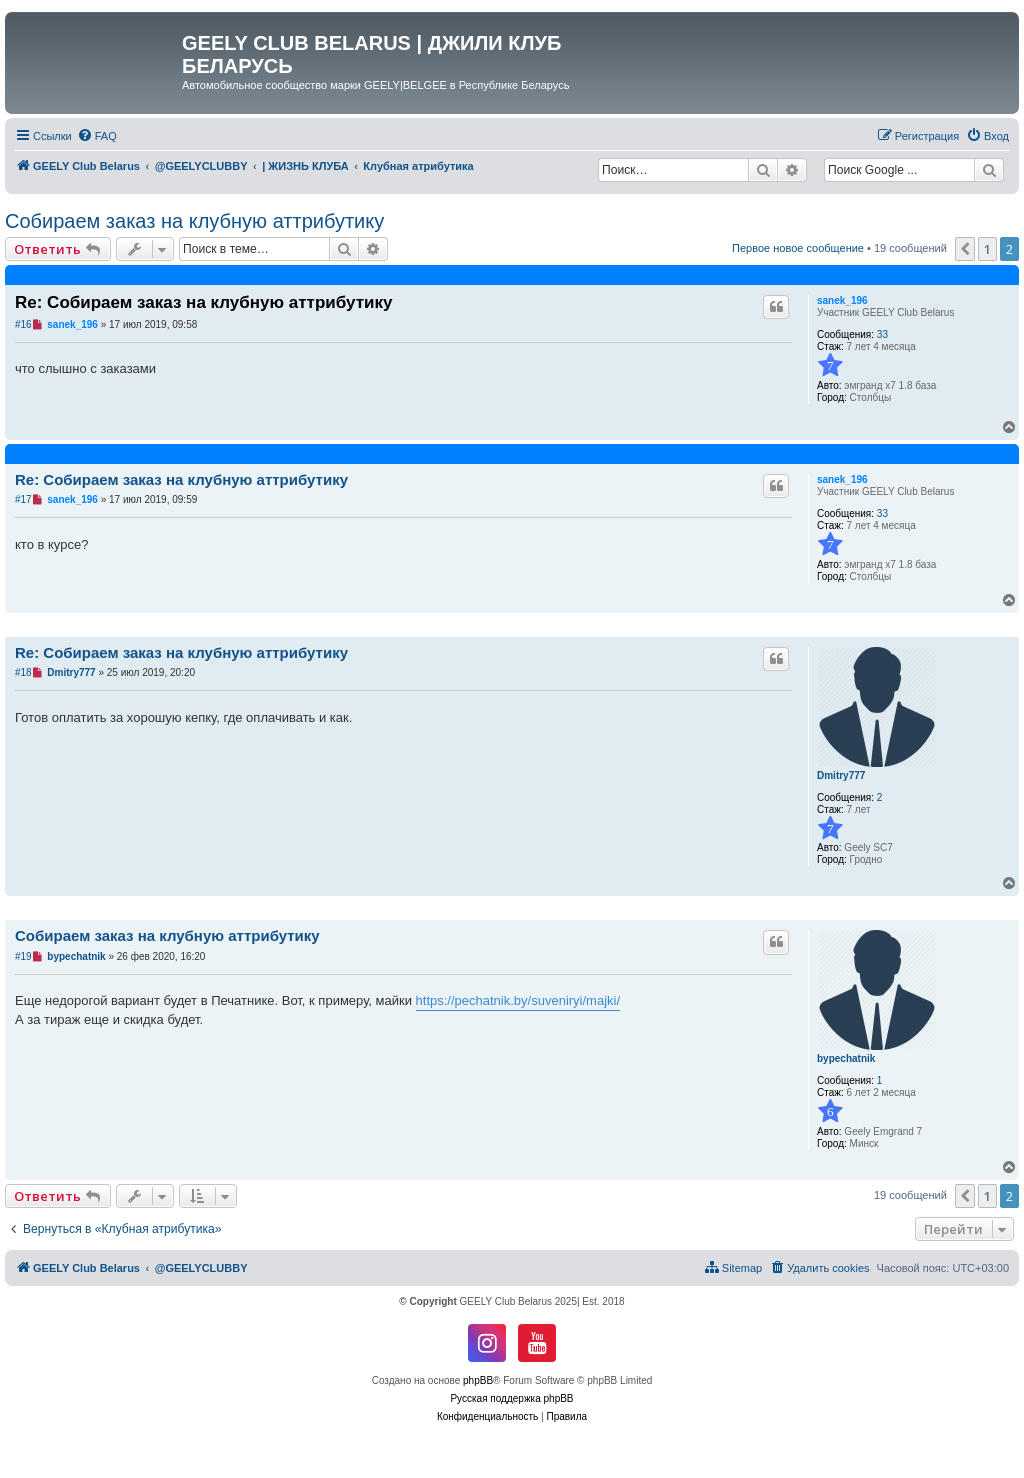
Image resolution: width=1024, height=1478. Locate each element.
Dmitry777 (841, 775)
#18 (23, 672)
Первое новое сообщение (798, 248)
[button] (965, 249)
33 (882, 334)
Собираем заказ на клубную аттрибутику (194, 221)
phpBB (478, 1380)
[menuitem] (97, 136)
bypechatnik (846, 1058)
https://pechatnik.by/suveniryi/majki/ (518, 1000)
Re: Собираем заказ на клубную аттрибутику (203, 302)
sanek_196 (842, 300)
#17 (23, 499)
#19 (23, 956)
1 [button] (987, 249)
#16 (23, 324)
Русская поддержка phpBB (511, 1398)
